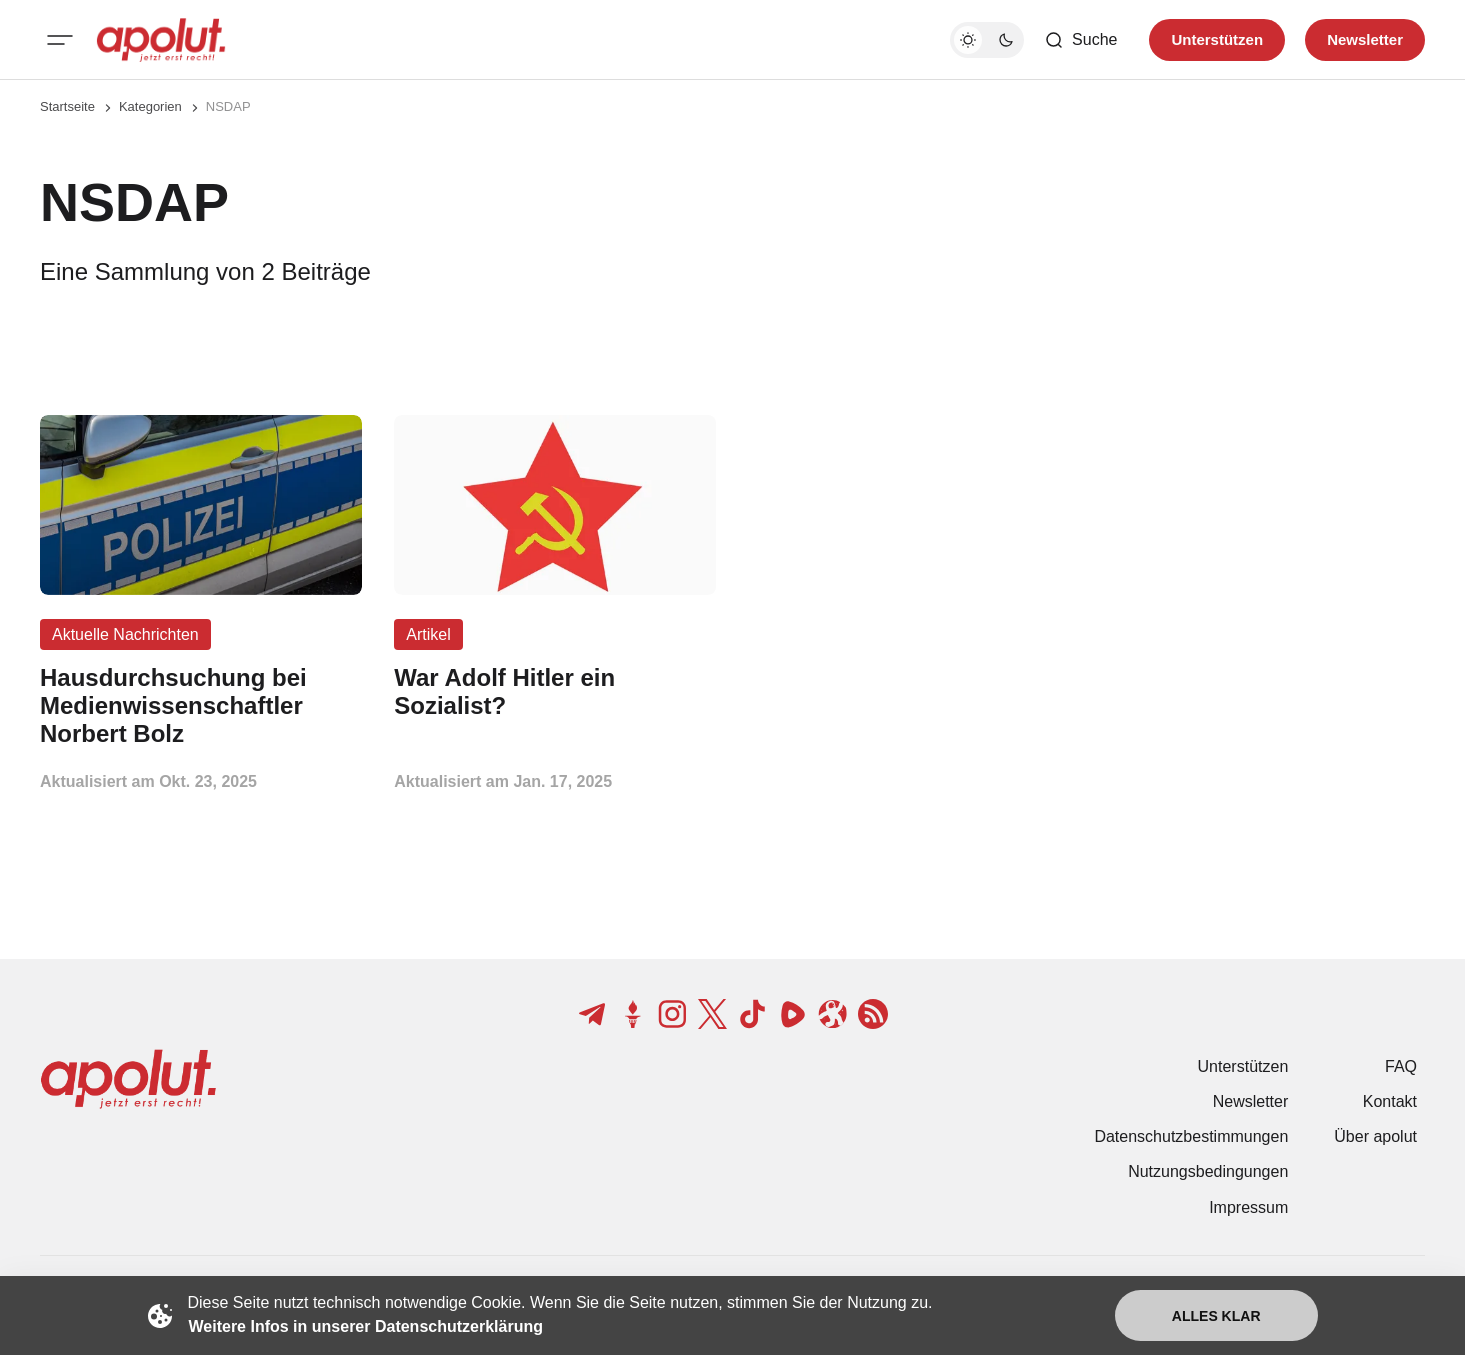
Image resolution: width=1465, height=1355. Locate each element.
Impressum (1248, 1207)
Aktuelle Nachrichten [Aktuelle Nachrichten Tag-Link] (125, 634)
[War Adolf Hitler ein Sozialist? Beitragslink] (555, 692)
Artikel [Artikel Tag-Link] (428, 634)
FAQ (1401, 1066)
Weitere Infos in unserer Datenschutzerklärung (366, 1326)
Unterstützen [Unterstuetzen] (1217, 39)
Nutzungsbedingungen (1208, 1171)
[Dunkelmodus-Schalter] (987, 40)
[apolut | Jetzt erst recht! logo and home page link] (161, 40)
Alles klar (1216, 1316)
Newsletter (1251, 1101)
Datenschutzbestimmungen (1191, 1136)
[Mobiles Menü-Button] (60, 40)
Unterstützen (1243, 1066)
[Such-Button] (1080, 40)
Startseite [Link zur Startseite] (67, 106)
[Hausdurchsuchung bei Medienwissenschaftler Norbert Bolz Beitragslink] (201, 705)
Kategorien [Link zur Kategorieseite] (150, 106)
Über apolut (1375, 1136)
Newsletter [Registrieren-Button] (1365, 39)
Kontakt (1390, 1101)
